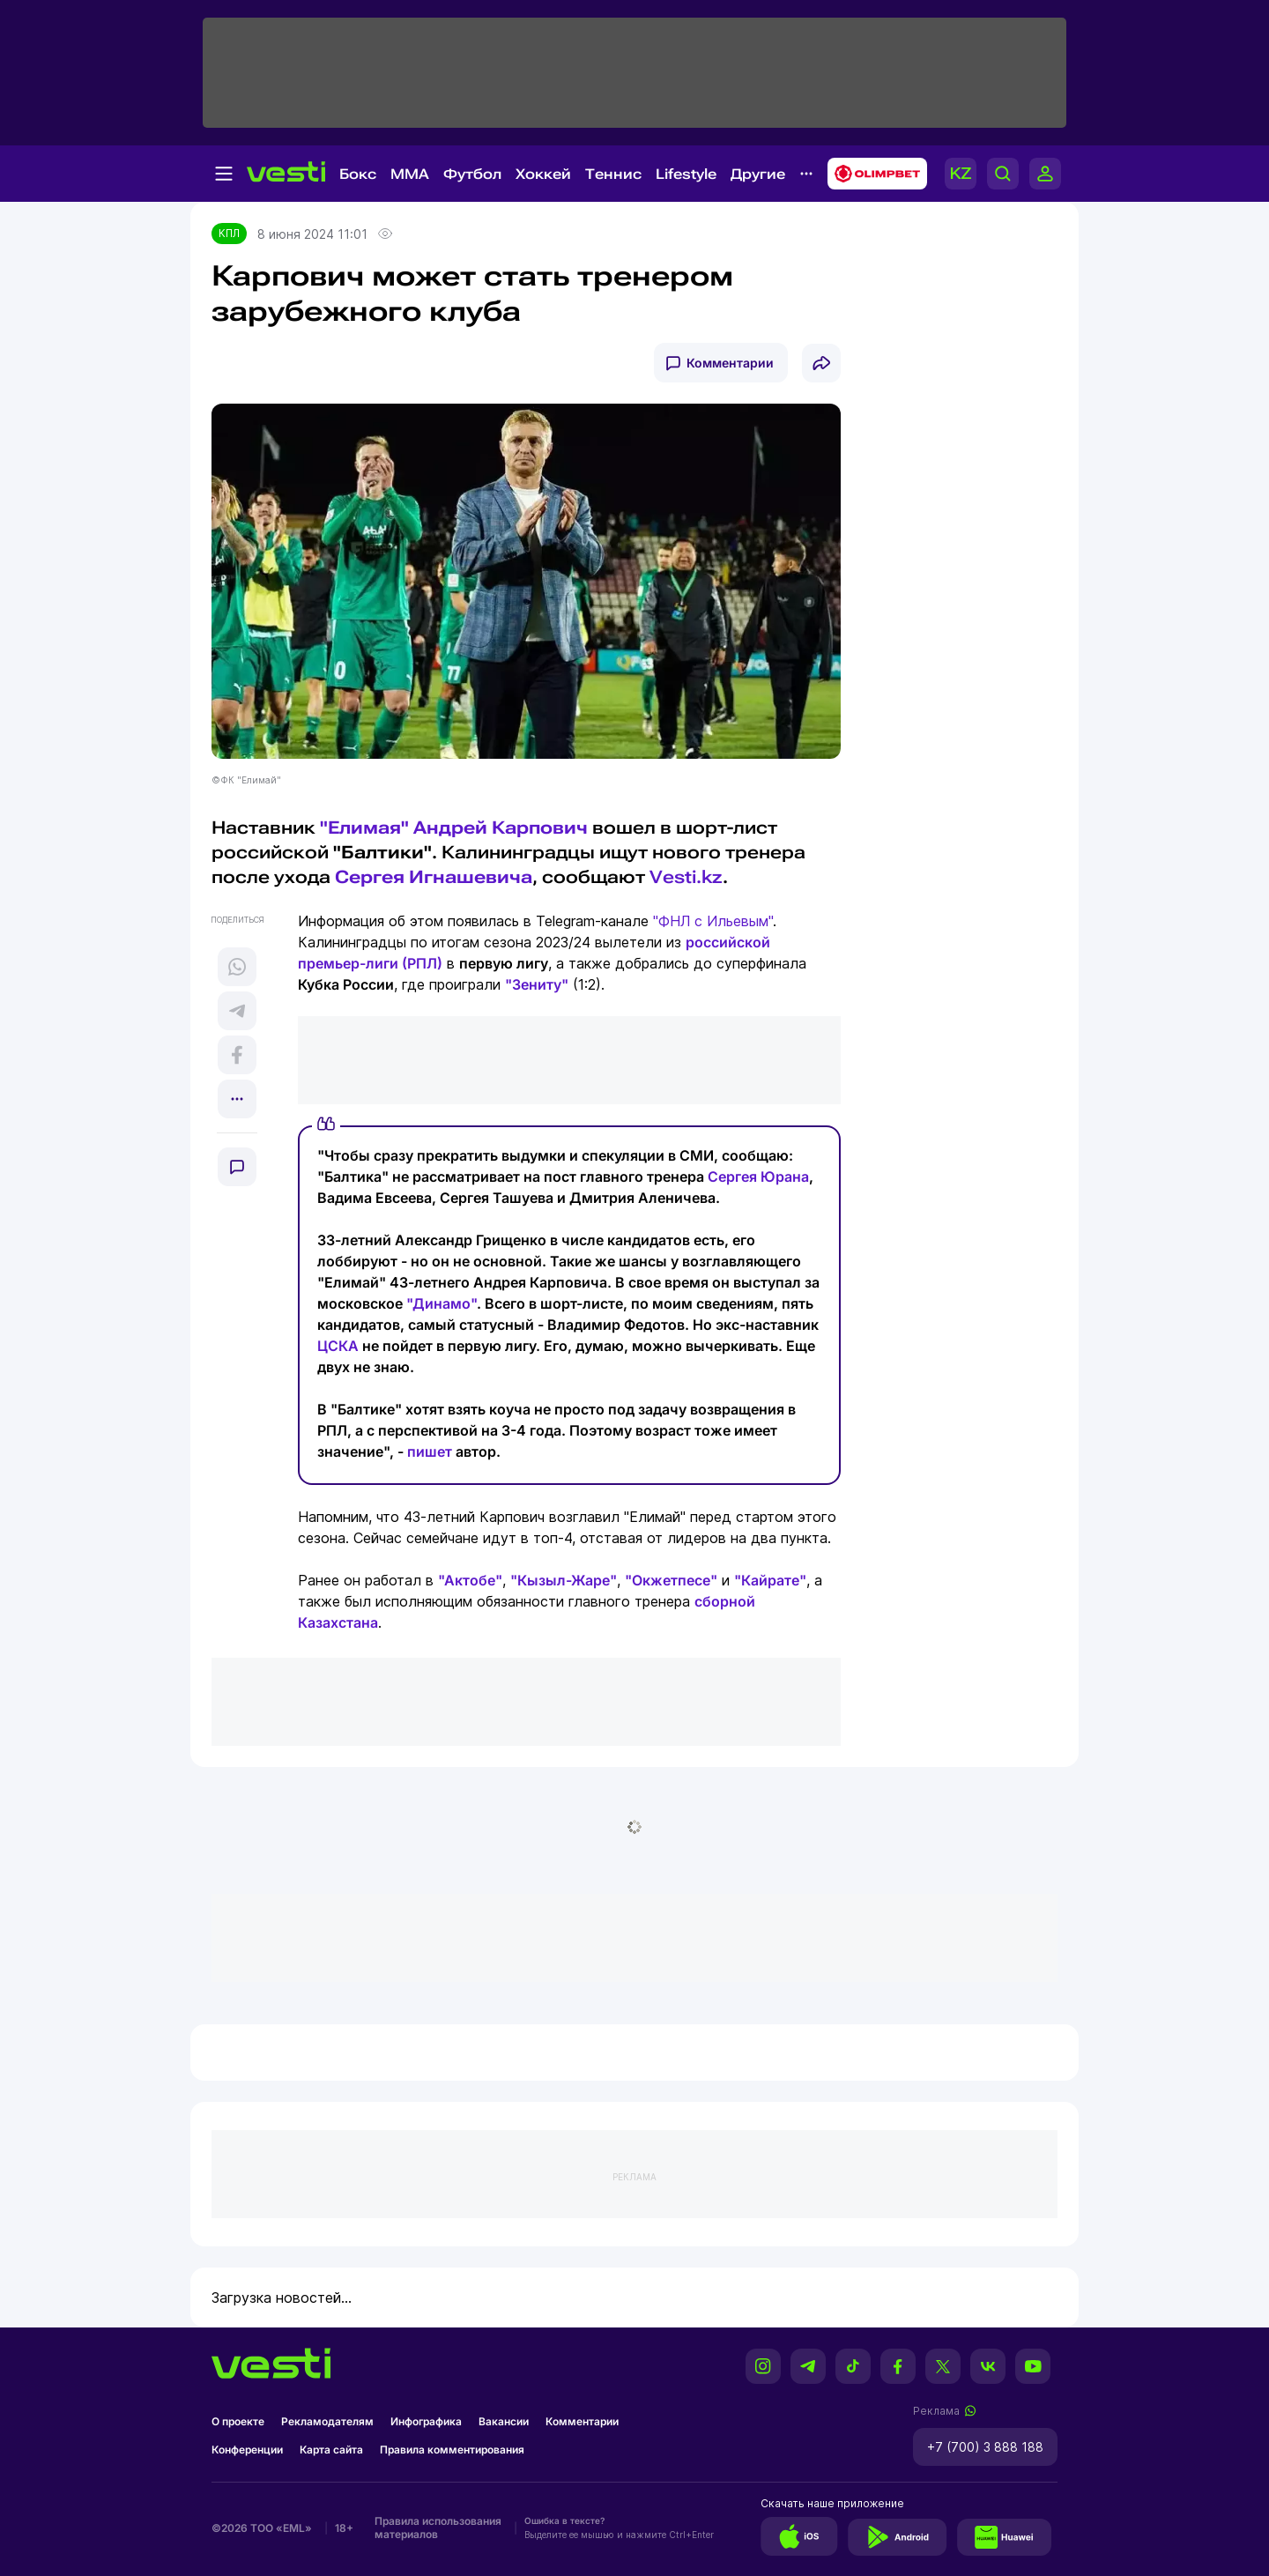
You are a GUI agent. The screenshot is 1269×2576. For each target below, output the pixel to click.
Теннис (613, 174)
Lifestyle (686, 174)
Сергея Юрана (758, 1176)
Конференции (247, 2449)
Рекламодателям (327, 2421)
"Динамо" (441, 1303)
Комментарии (730, 362)
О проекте (238, 2421)
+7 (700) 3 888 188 (985, 2446)
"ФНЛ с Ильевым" (713, 921)
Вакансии (504, 2421)
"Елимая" (364, 827)
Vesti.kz (686, 876)
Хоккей (543, 174)
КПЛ (229, 233)
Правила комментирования (452, 2449)
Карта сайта (331, 2449)
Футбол (472, 174)
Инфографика (426, 2421)
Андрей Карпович (500, 827)
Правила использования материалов (438, 2527)
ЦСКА (338, 1346)
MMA (409, 174)
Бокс (357, 174)
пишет (429, 1451)
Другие (758, 174)
